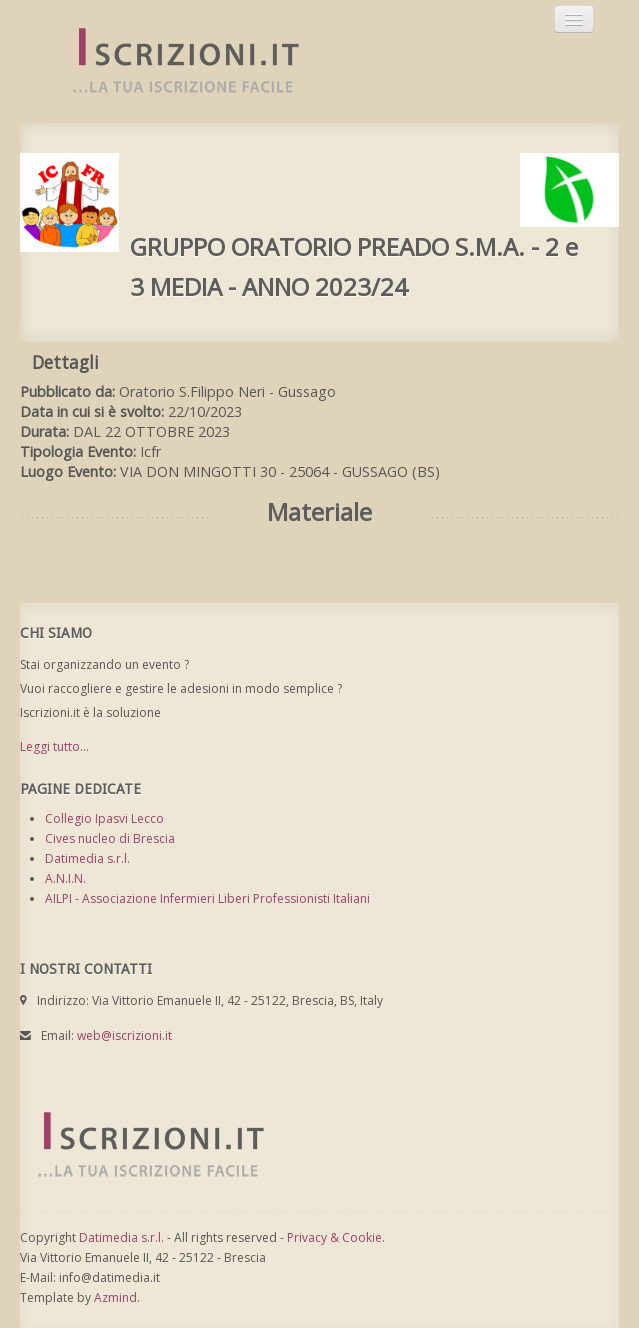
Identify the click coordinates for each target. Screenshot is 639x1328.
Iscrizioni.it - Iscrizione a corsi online (175, 61)
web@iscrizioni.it (124, 1035)
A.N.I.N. (65, 878)
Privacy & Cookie (334, 1237)
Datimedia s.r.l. (87, 858)
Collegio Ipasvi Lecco (104, 818)
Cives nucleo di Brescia (110, 838)
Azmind (115, 1297)
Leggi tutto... (54, 746)
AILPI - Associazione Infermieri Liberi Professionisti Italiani (207, 898)
